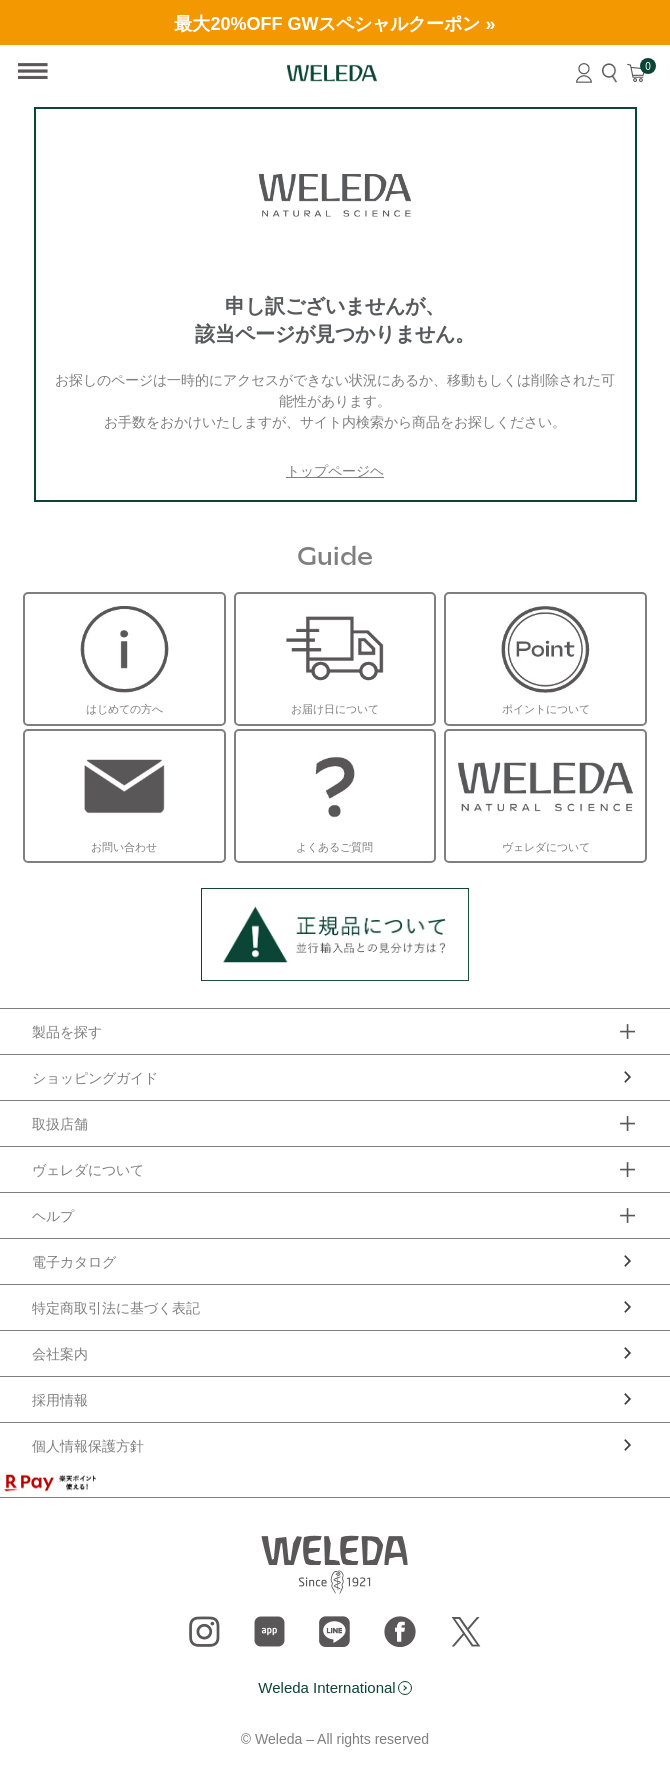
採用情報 (60, 1400)
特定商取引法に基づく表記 (116, 1308)
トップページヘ (335, 471)
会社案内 (60, 1354)
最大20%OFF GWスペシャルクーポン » (334, 24)
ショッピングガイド (95, 1078)
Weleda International (326, 1687)
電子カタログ (74, 1262)
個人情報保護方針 (88, 1446)
